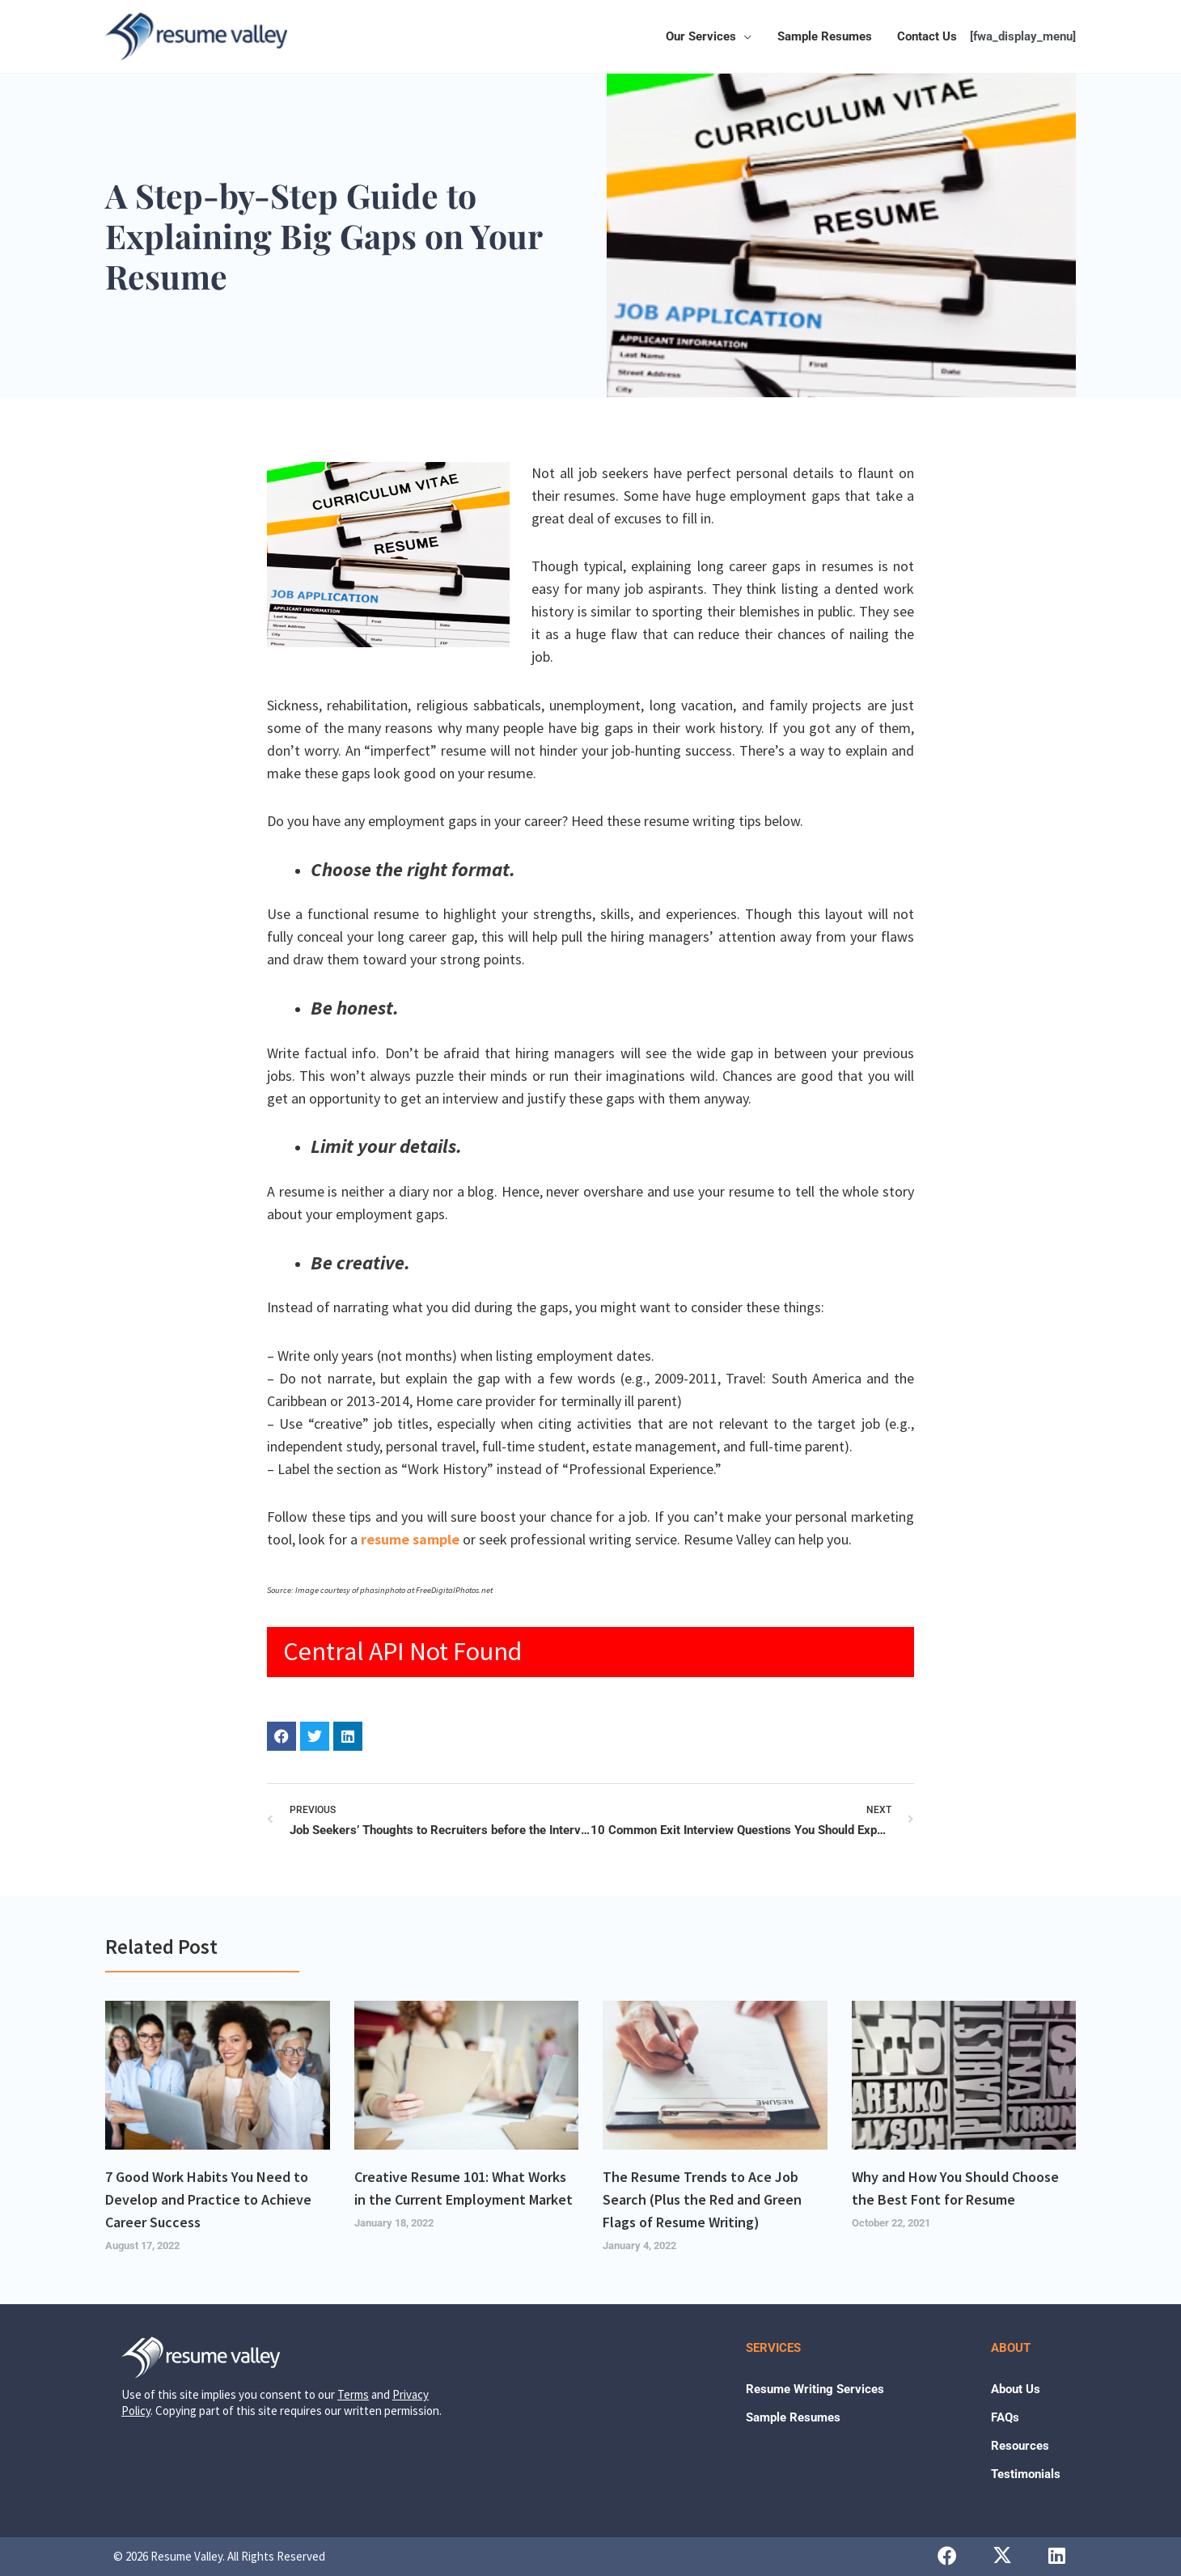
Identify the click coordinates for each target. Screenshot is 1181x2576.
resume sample (410, 1539)
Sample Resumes (793, 2417)
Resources (1020, 2445)
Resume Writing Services (815, 2389)
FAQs (1005, 2417)
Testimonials (1025, 2474)
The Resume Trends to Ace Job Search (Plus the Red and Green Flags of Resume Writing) (702, 2199)
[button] (747, 36)
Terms (353, 2394)
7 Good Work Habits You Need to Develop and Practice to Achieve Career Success (208, 2199)
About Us (1015, 2389)
